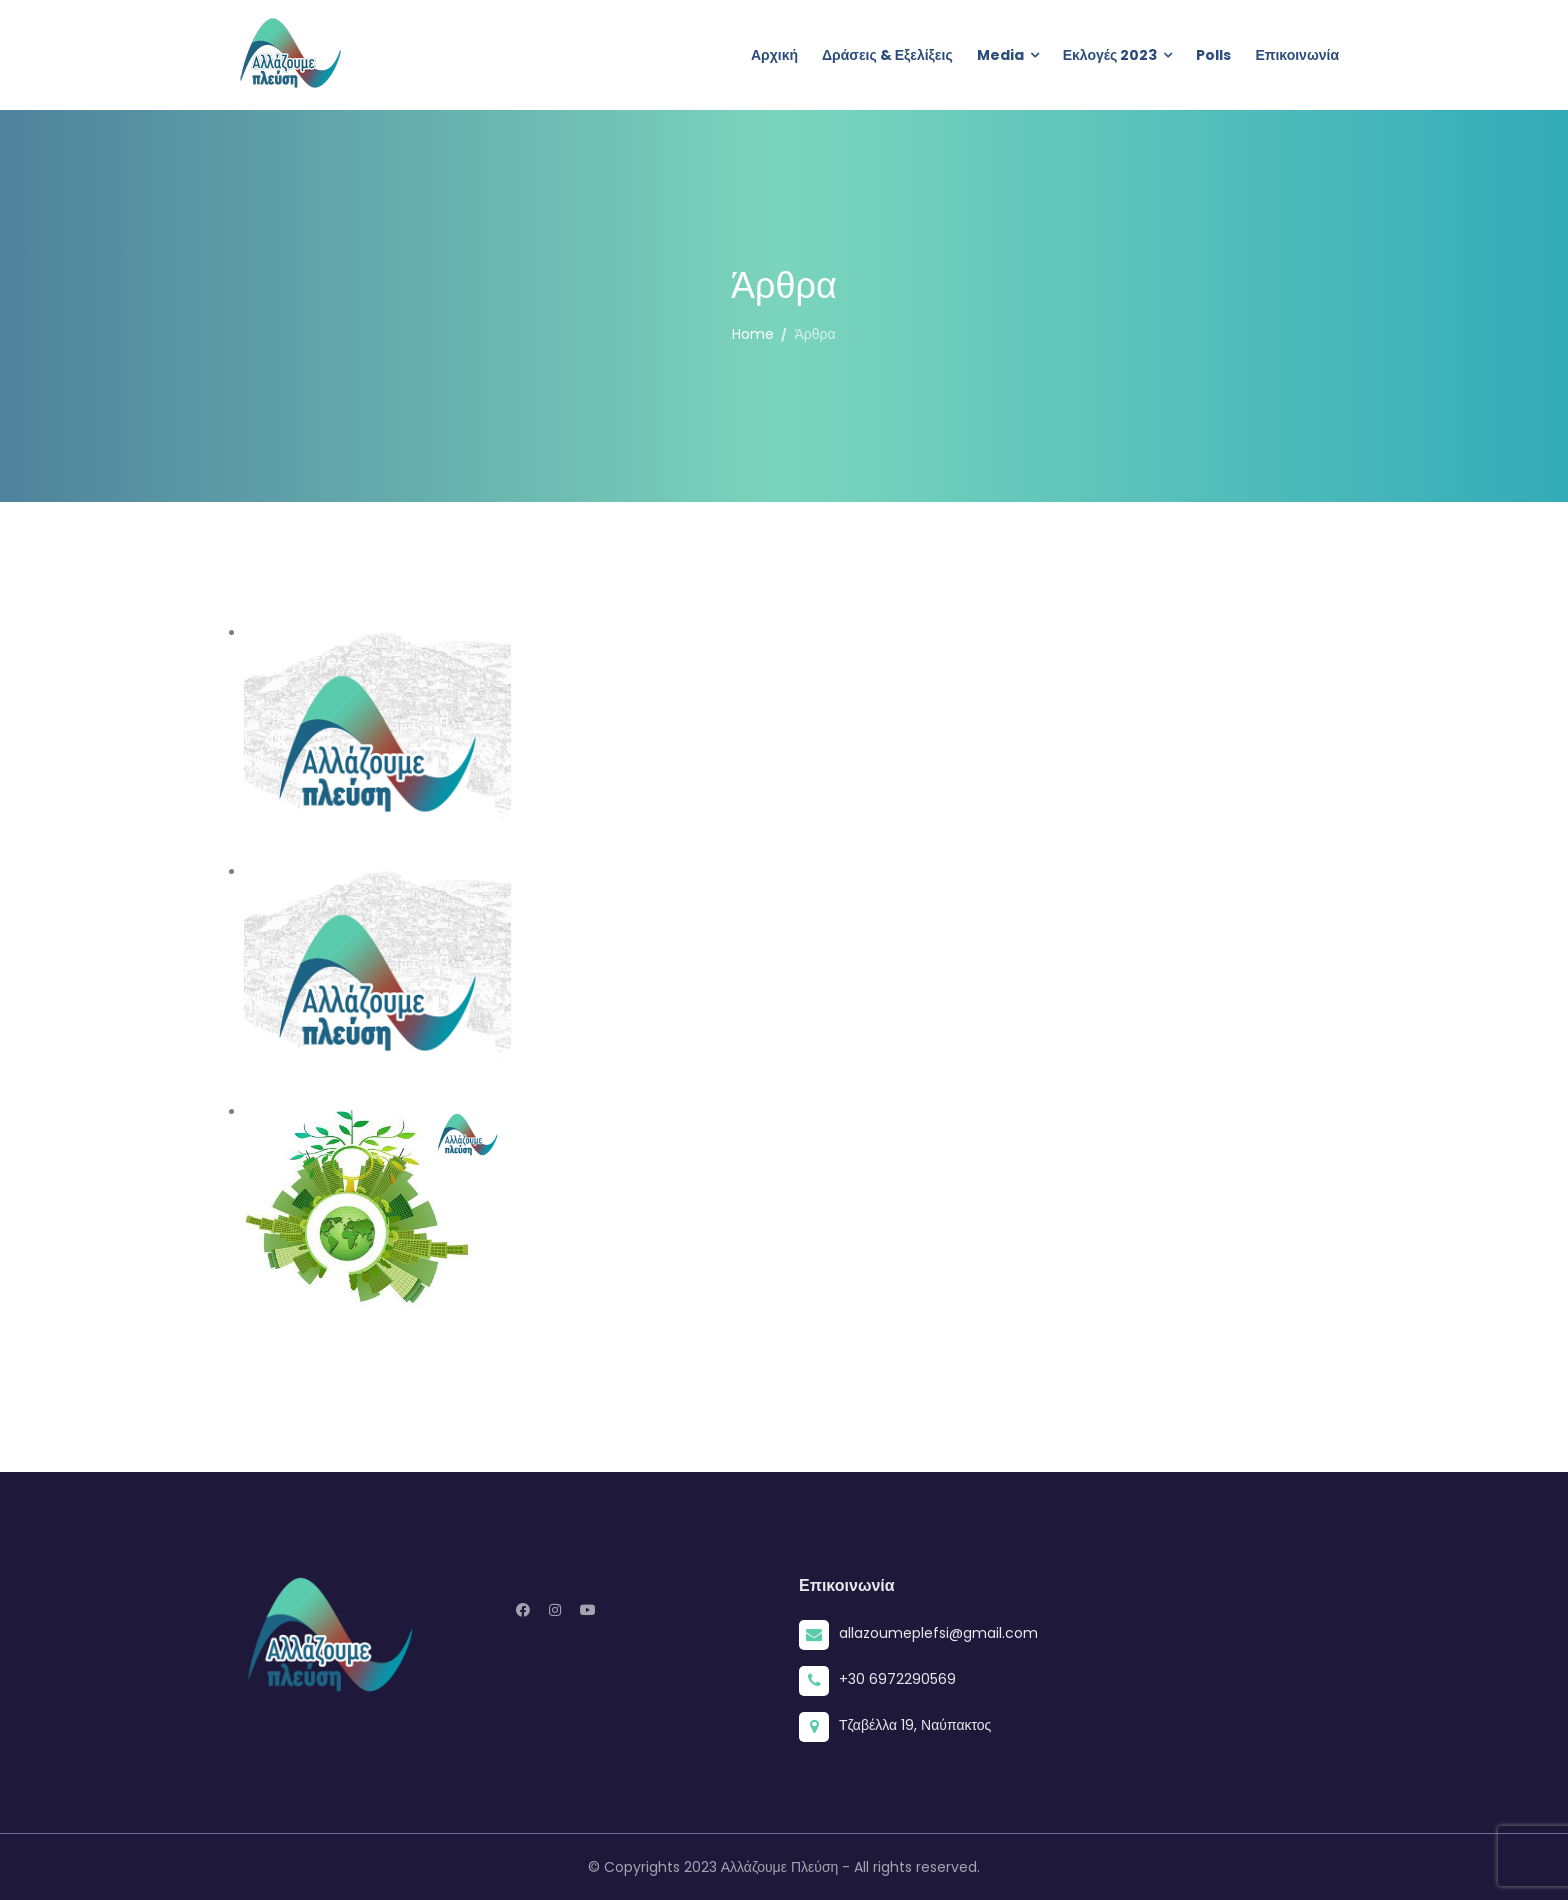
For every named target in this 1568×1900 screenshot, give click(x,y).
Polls (1213, 55)
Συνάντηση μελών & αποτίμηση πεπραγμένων (936, 965)
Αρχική (774, 55)
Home (753, 334)
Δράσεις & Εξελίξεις (887, 55)
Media (1000, 55)
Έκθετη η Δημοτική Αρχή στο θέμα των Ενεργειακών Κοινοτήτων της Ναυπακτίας (893, 1210)
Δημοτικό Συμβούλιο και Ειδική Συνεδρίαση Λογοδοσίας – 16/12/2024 (905, 725)
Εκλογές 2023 (1110, 55)
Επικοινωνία (1297, 55)
